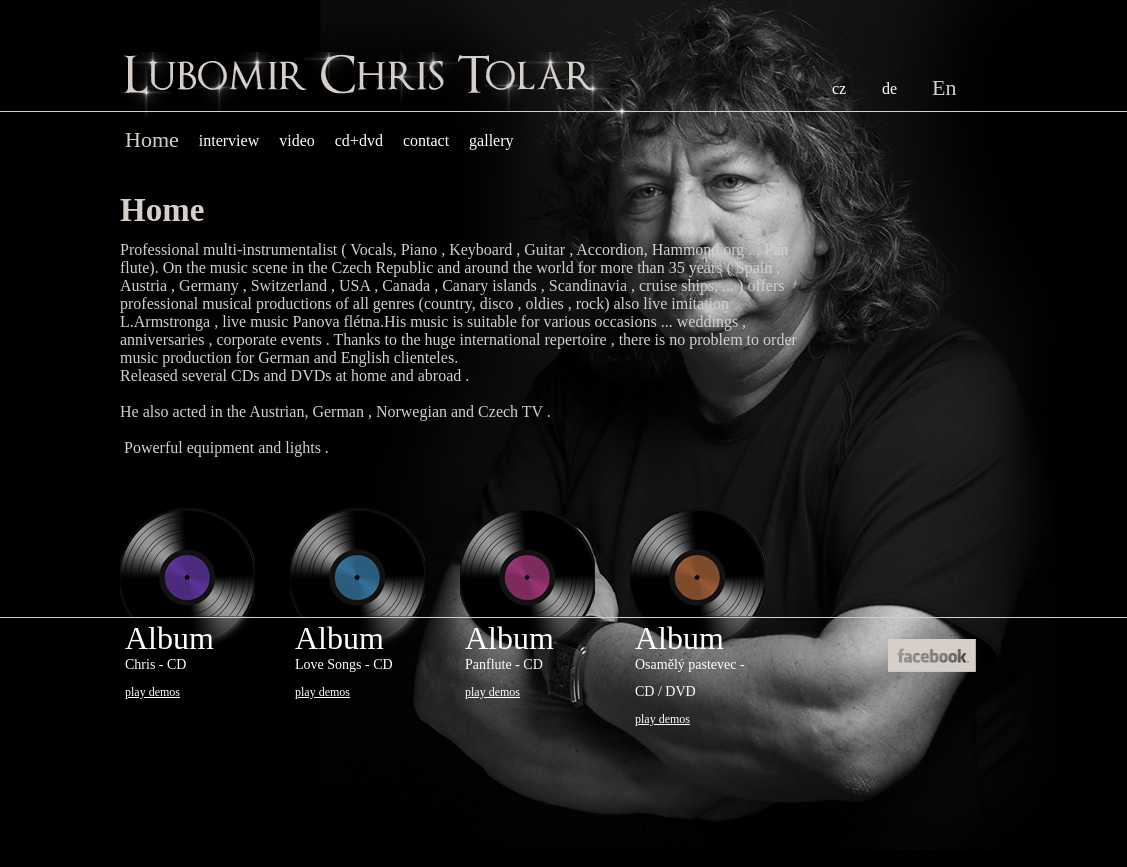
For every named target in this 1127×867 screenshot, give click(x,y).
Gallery (491, 140)
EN (944, 87)
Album (169, 659)
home (152, 139)
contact (426, 140)
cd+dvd (359, 140)
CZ (839, 88)
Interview (229, 140)
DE (889, 88)
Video (297, 140)
